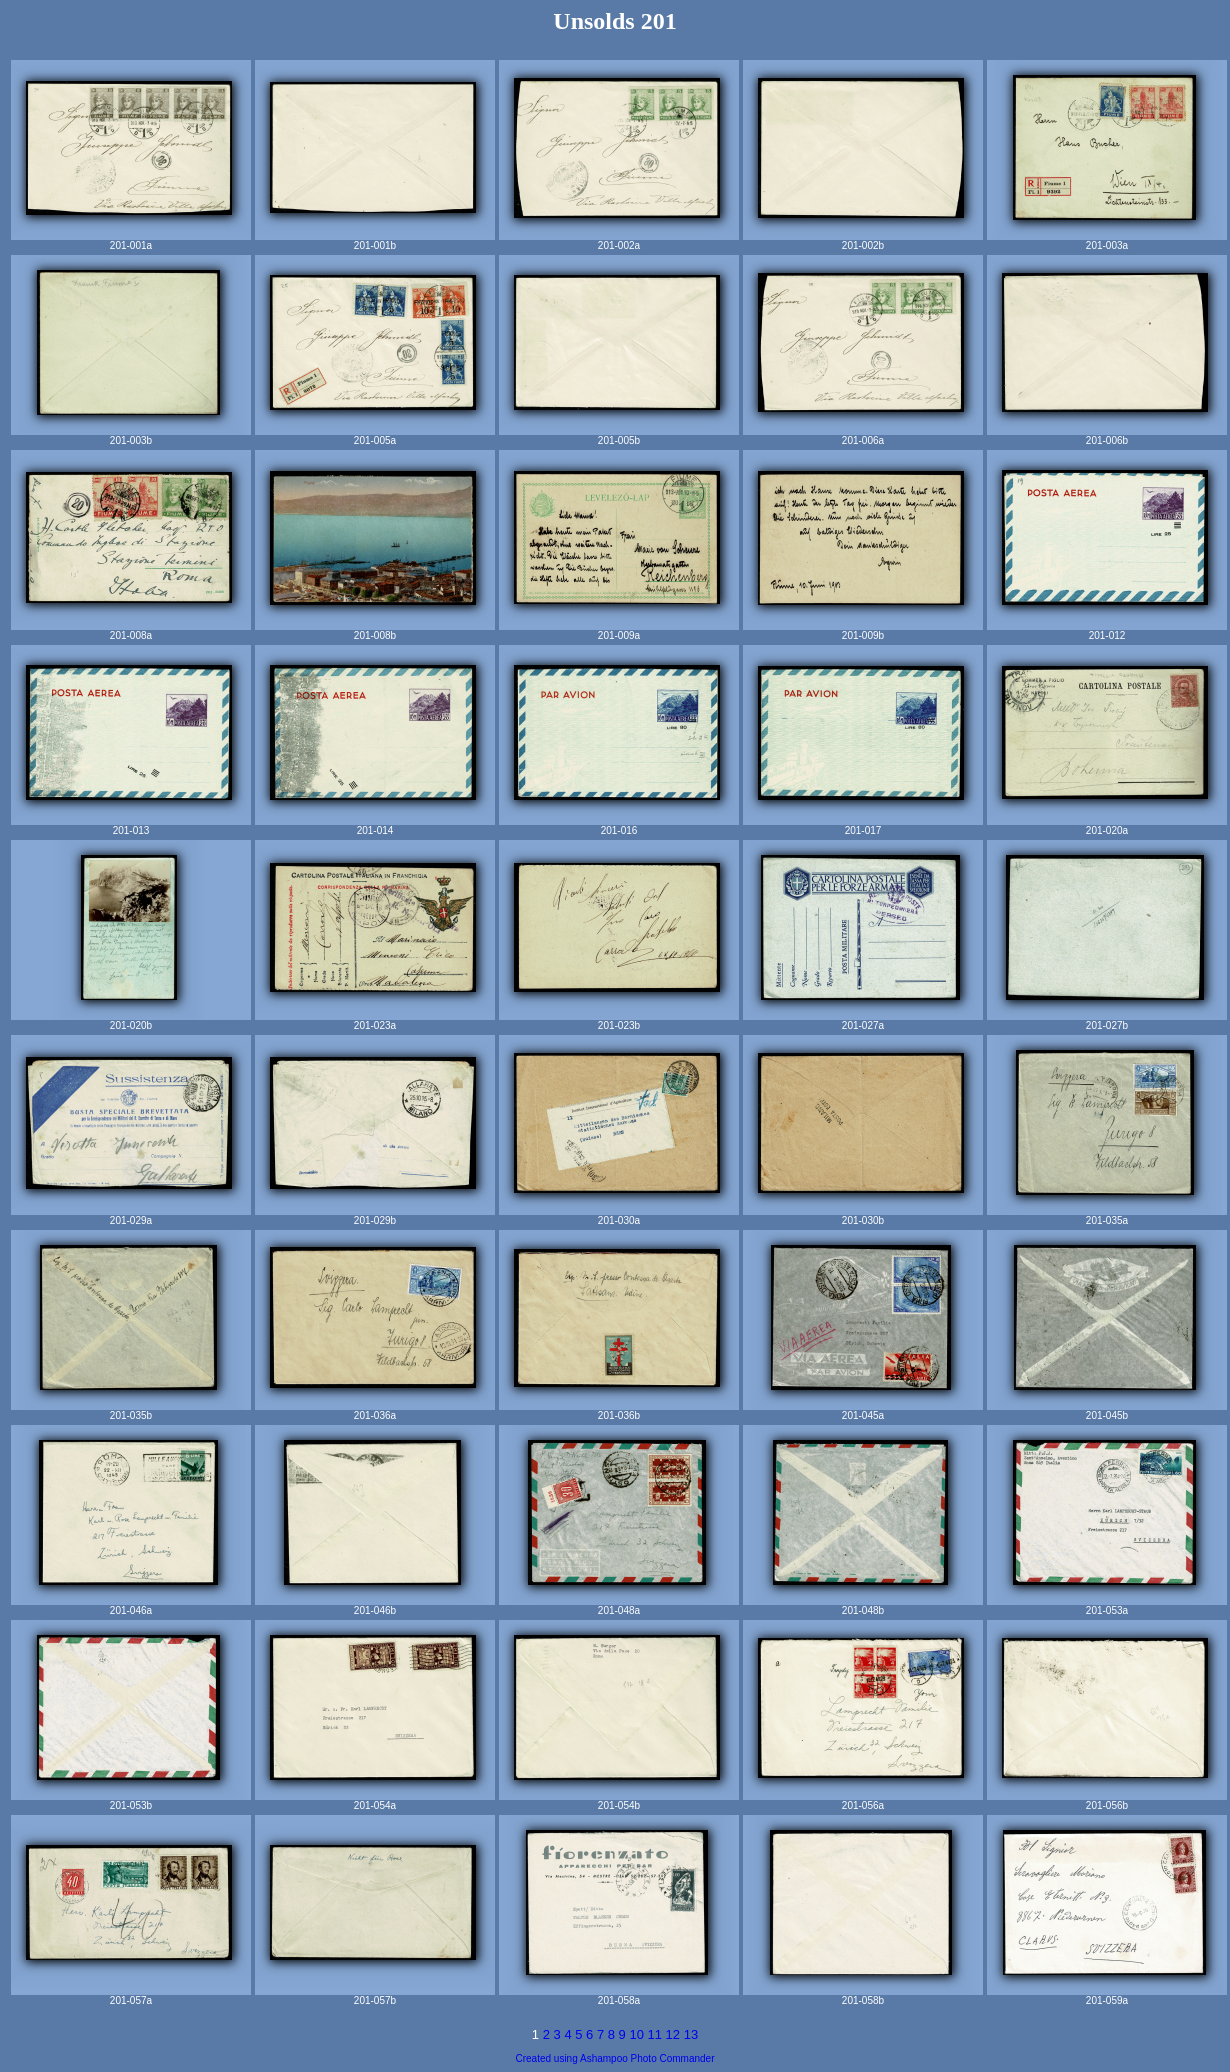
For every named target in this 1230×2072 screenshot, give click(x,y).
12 (675, 2034)
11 (657, 2034)
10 (638, 2034)
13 (691, 2034)
